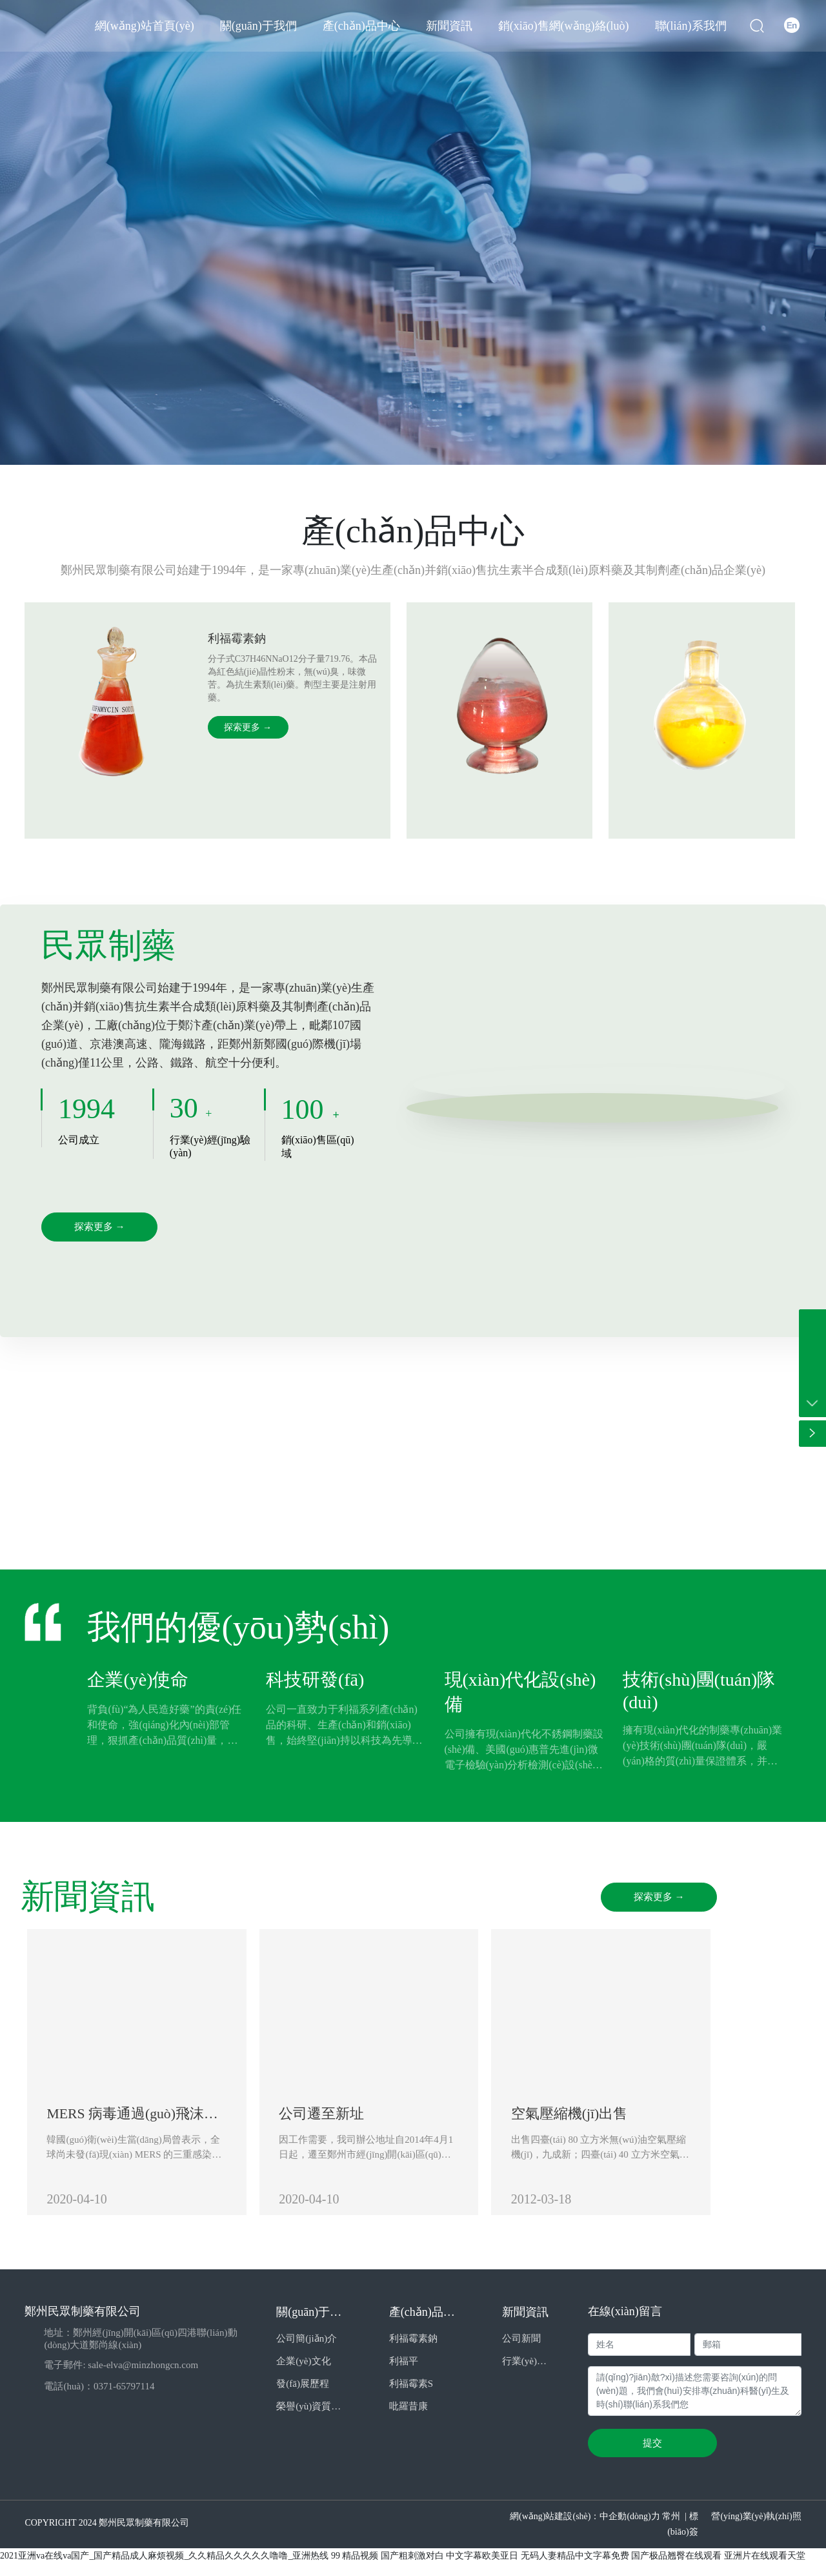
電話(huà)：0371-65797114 (99, 2398)
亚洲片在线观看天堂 (764, 2568)
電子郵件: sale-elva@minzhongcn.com (121, 2377)
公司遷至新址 (351, 2119)
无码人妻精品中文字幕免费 (575, 2568)
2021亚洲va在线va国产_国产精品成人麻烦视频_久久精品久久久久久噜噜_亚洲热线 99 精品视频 (189, 2568)
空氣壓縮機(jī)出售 (629, 2119)
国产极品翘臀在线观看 (676, 2568)
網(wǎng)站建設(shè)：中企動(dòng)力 (585, 2529)
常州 (671, 2529)
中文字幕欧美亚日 (482, 2568)
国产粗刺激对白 (412, 2568)
